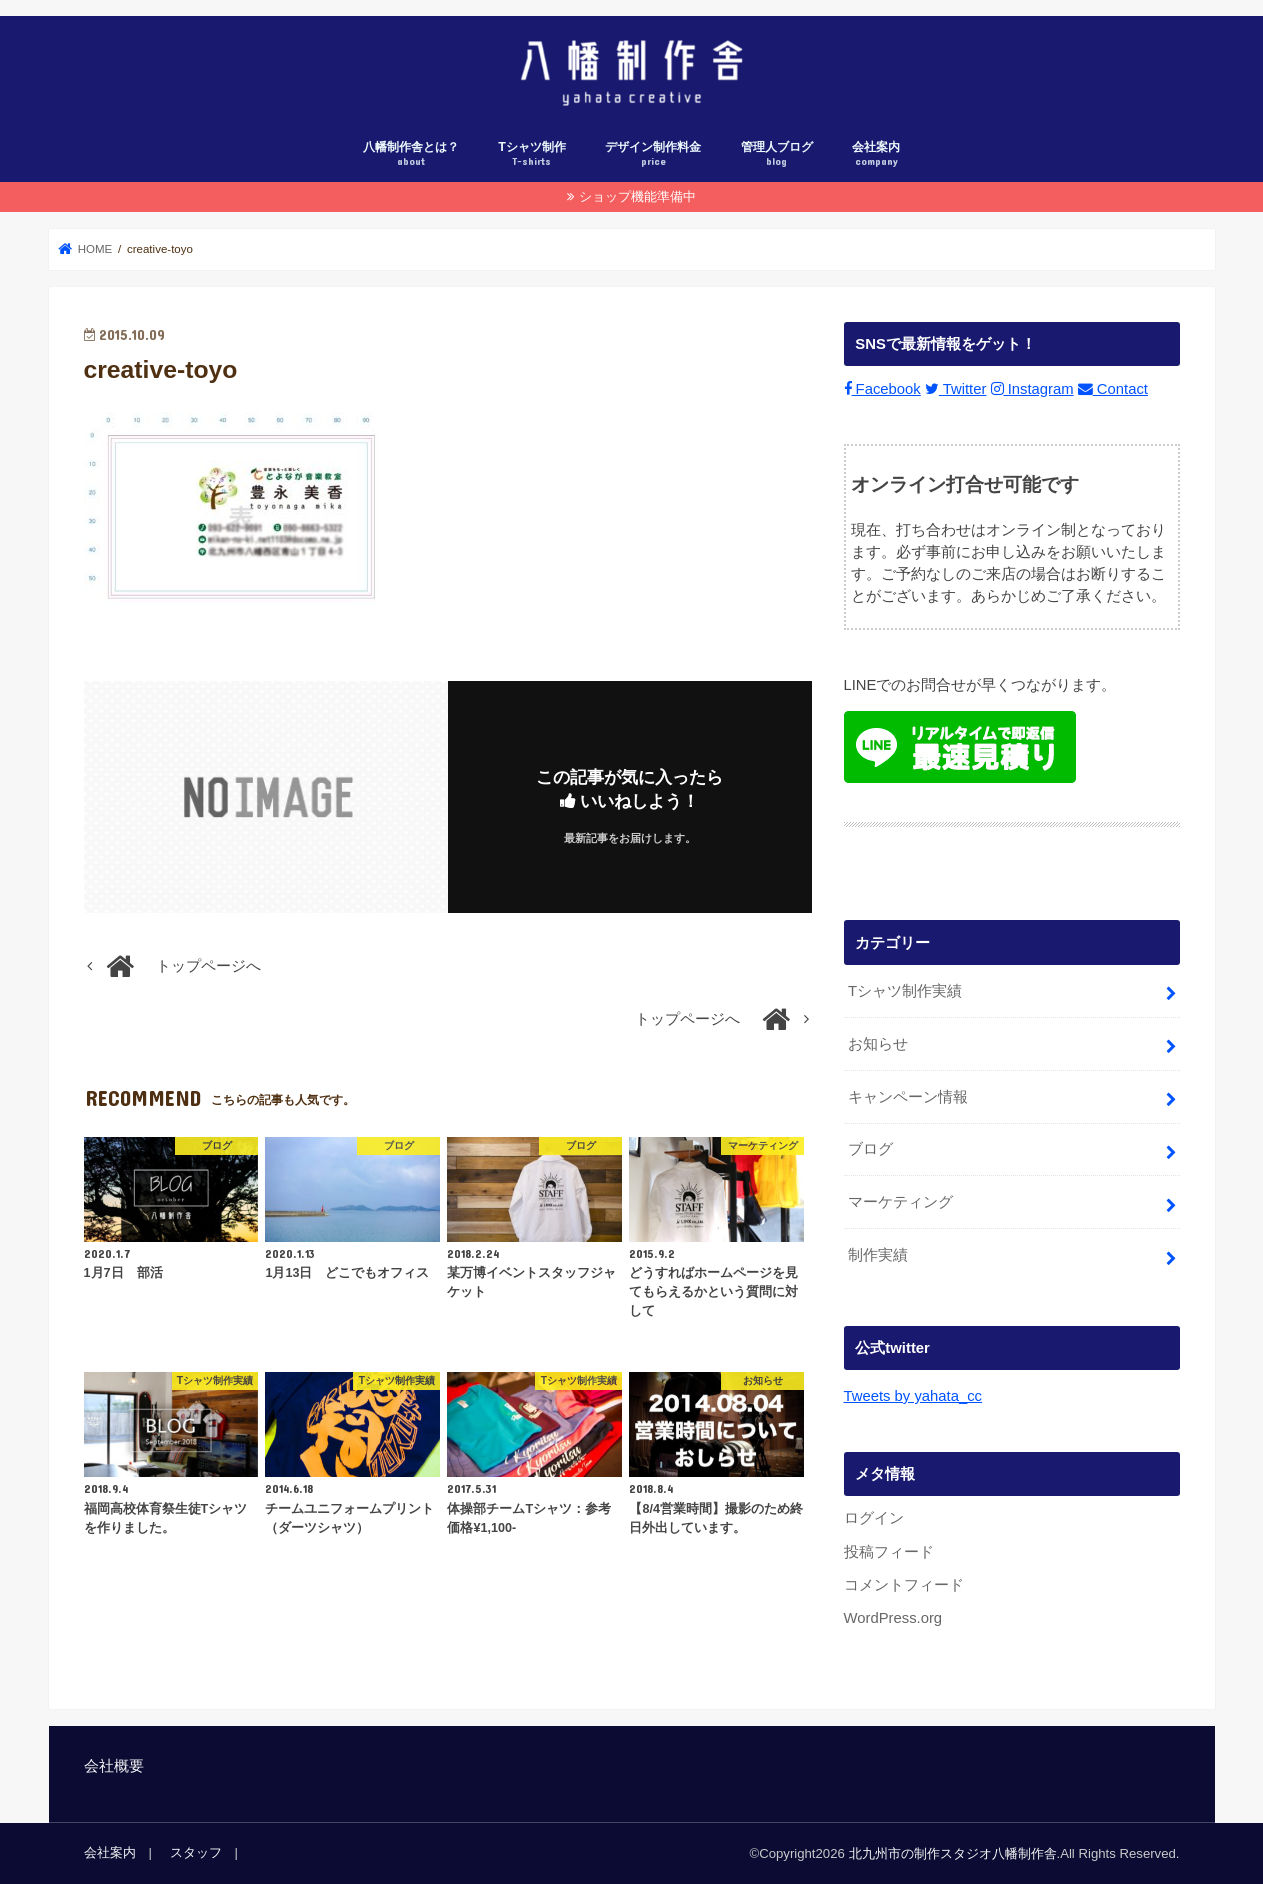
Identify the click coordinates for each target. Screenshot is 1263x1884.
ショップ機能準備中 (637, 196)
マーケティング (900, 1202)
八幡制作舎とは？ (411, 154)
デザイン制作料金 (653, 154)
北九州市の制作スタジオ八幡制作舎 (953, 1853)
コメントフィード (904, 1585)
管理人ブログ (777, 154)
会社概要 (114, 1766)
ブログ (870, 1149)
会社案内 (876, 154)
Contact (1113, 389)
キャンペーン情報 (908, 1096)
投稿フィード (889, 1551)
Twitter (956, 389)
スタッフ (196, 1852)
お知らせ (878, 1043)
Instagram (1032, 389)
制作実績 (878, 1255)
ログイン (874, 1518)
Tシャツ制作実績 (905, 990)
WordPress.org (893, 1618)
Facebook (882, 389)
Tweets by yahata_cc (913, 1396)
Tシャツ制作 (532, 154)
